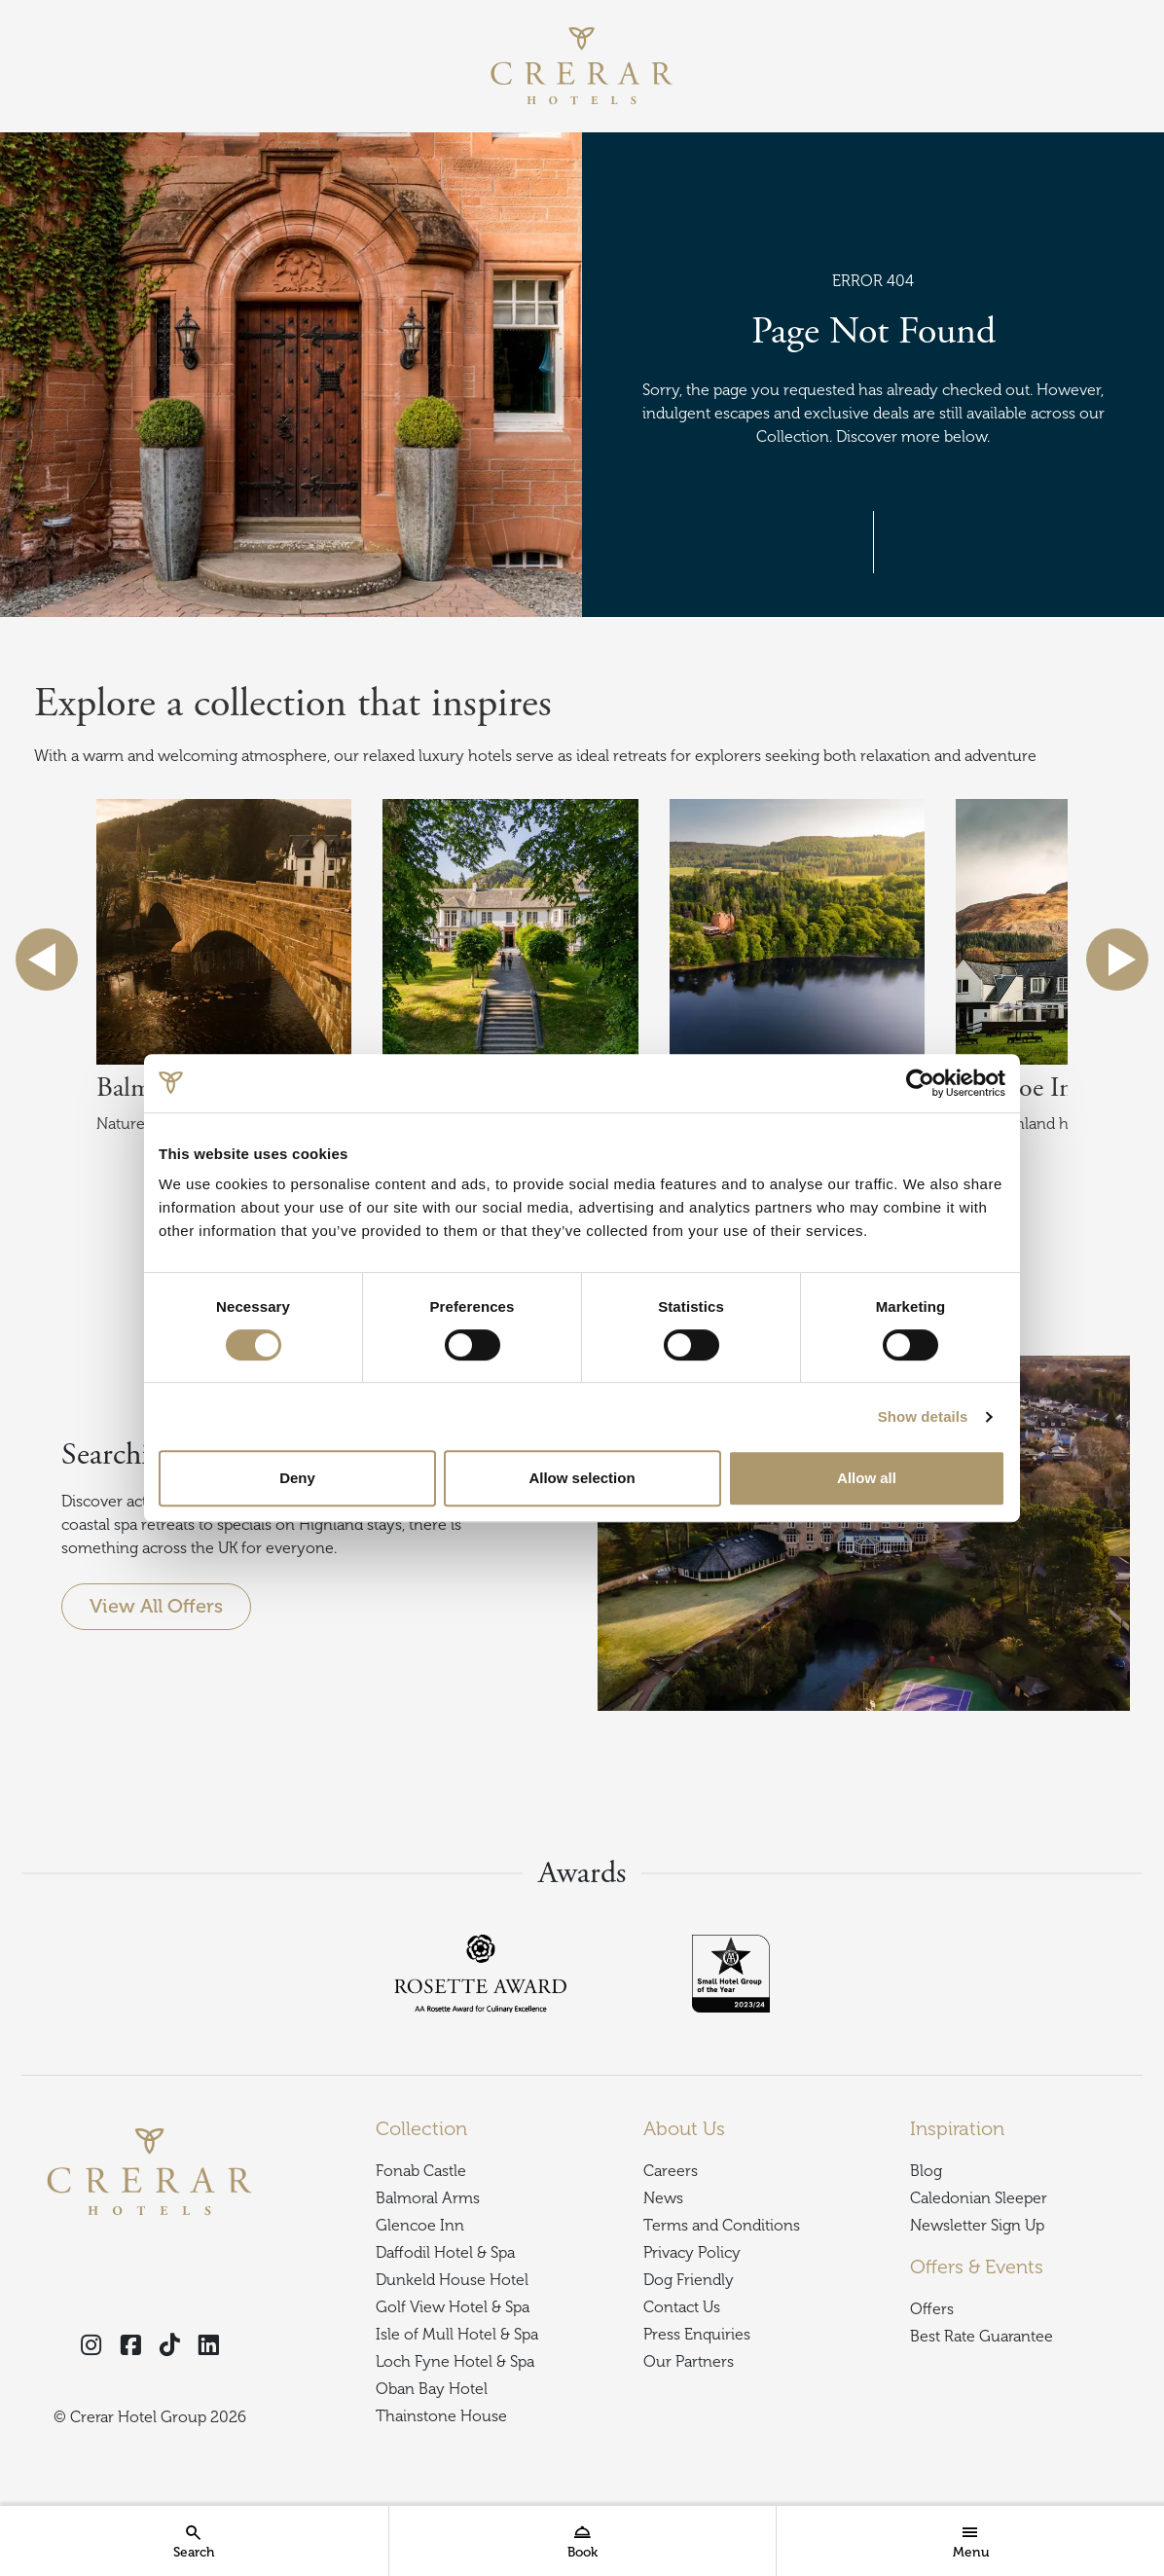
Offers (932, 2309)
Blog (926, 2171)
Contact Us (681, 2307)
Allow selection (581, 1477)
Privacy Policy (692, 2253)
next (1117, 959)
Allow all (866, 1477)
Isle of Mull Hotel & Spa (457, 2334)
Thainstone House (441, 2416)
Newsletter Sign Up (977, 2225)
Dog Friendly (688, 2280)
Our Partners (688, 2362)
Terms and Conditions (721, 2225)
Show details (923, 1416)
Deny (297, 1477)
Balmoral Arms (428, 2198)
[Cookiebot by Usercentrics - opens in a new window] (920, 1083)
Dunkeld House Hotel (452, 2280)
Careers (670, 2171)
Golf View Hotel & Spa (452, 2307)
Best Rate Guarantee (981, 2336)
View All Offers (156, 1606)
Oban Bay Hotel (432, 2389)
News (663, 2198)
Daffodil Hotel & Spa (445, 2253)
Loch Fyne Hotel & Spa (455, 2362)
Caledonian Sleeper (978, 2198)
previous (47, 959)
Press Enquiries (696, 2334)
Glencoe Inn (420, 2225)
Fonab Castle (421, 2171)
